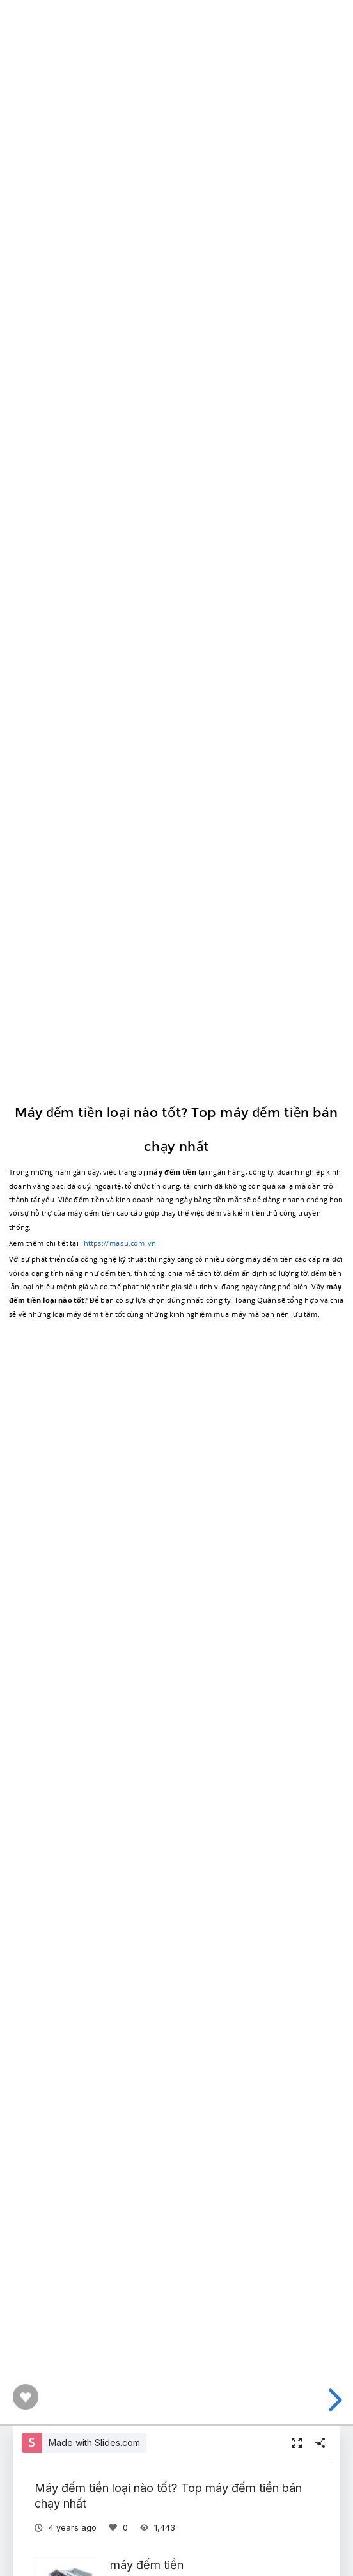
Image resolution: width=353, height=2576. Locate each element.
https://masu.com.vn (120, 1243)
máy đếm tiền (147, 2564)
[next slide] (333, 2399)
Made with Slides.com (94, 2442)
